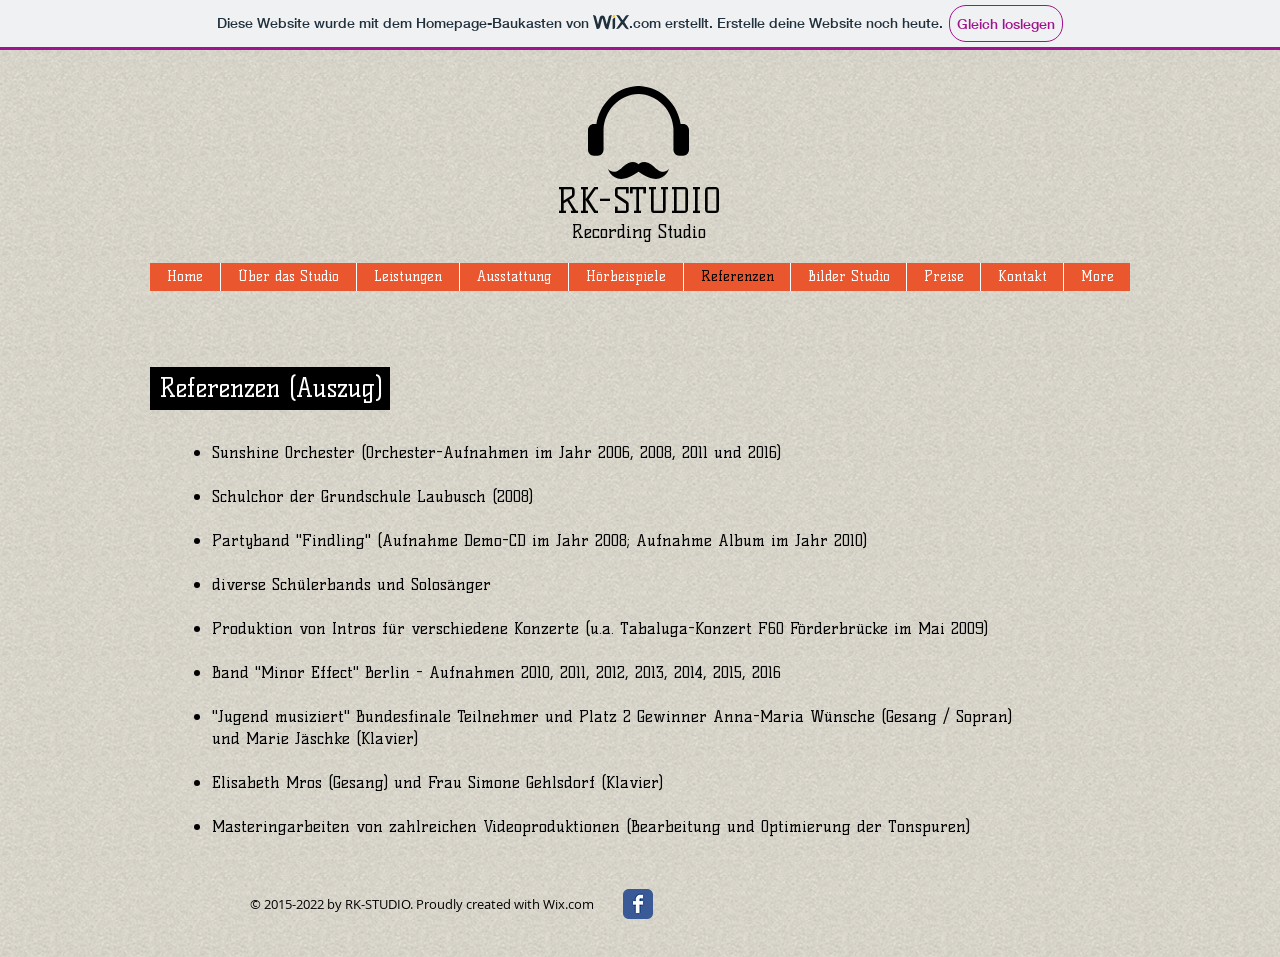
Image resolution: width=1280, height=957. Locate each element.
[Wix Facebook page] (638, 904)
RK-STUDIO (639, 201)
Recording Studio (639, 232)
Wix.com (568, 904)
